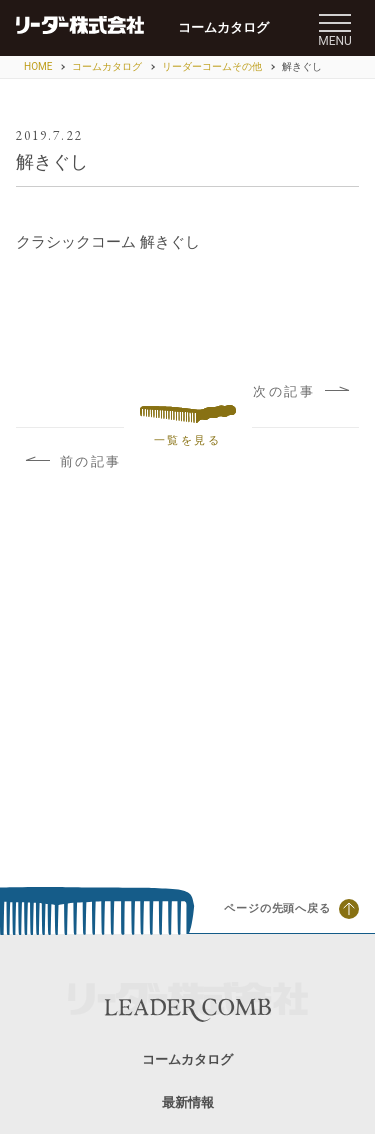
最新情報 (188, 1102)
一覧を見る (188, 426)
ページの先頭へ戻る (291, 909)
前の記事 (74, 461)
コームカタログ (223, 27)
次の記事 (301, 391)
